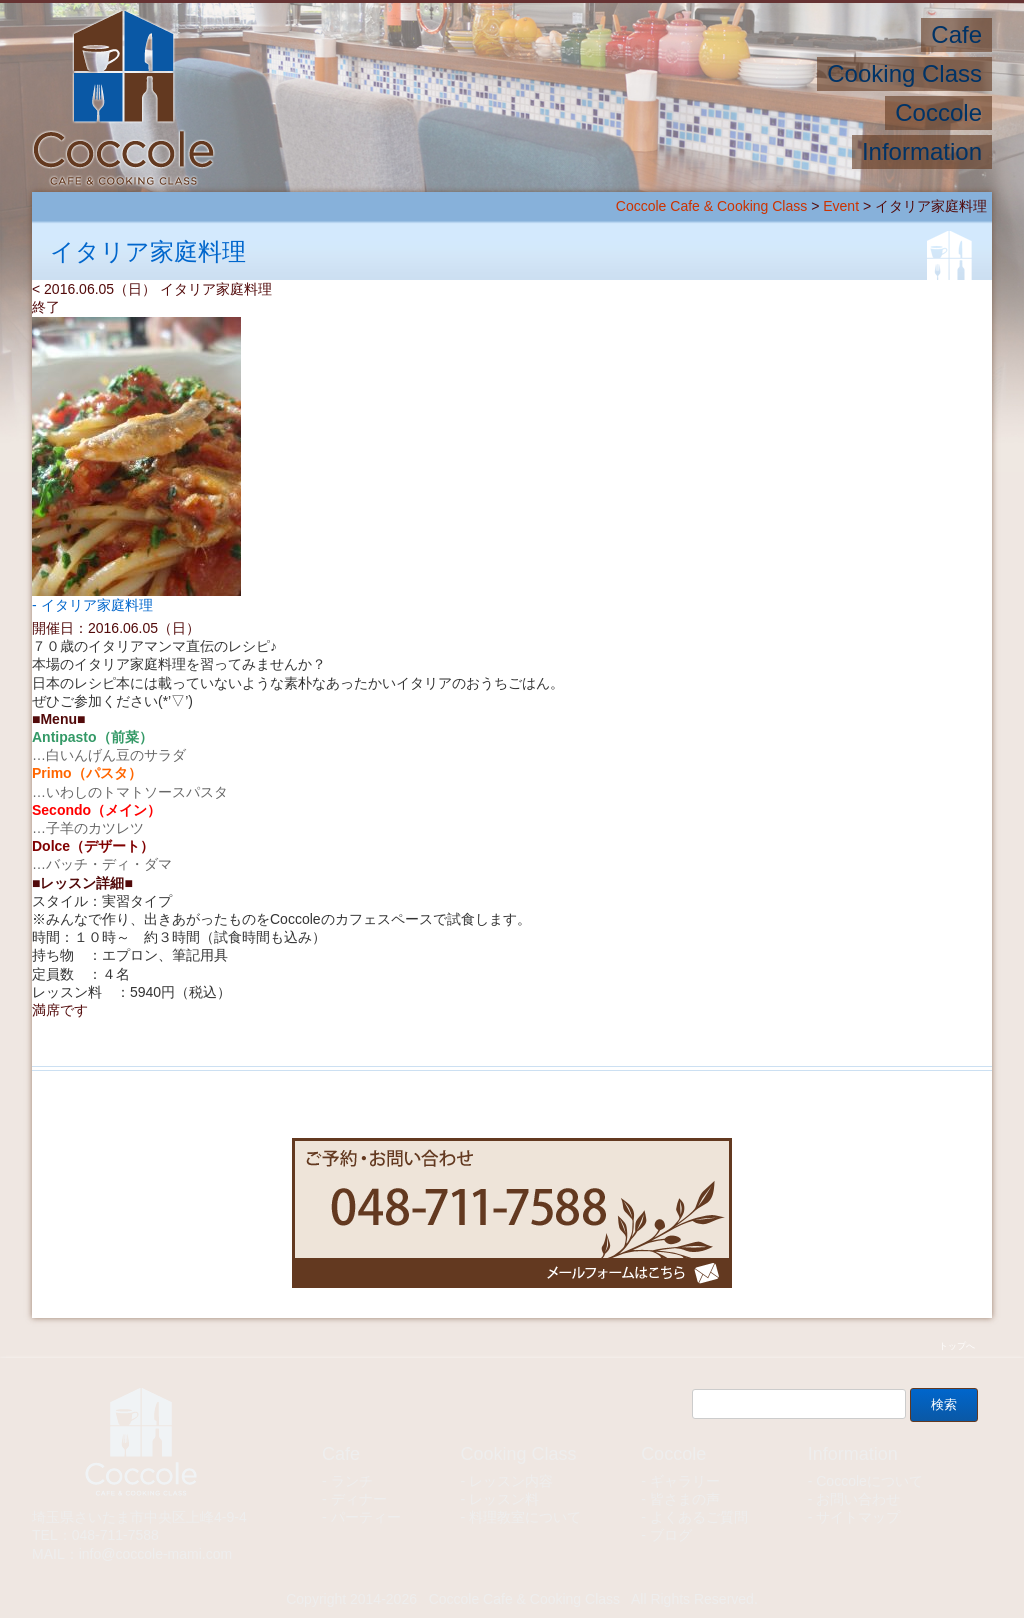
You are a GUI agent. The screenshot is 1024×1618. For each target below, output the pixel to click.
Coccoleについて (869, 1481)
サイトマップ (858, 1517)
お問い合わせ (858, 1499)
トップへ (957, 1346)
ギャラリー (685, 1481)
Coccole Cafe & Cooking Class (711, 206)
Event (841, 206)
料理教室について (525, 1517)
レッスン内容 (511, 1481)
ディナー (359, 1499)
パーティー (366, 1517)
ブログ (671, 1535)
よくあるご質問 (699, 1517)
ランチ (352, 1481)
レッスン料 (504, 1499)
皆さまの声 (685, 1499)
